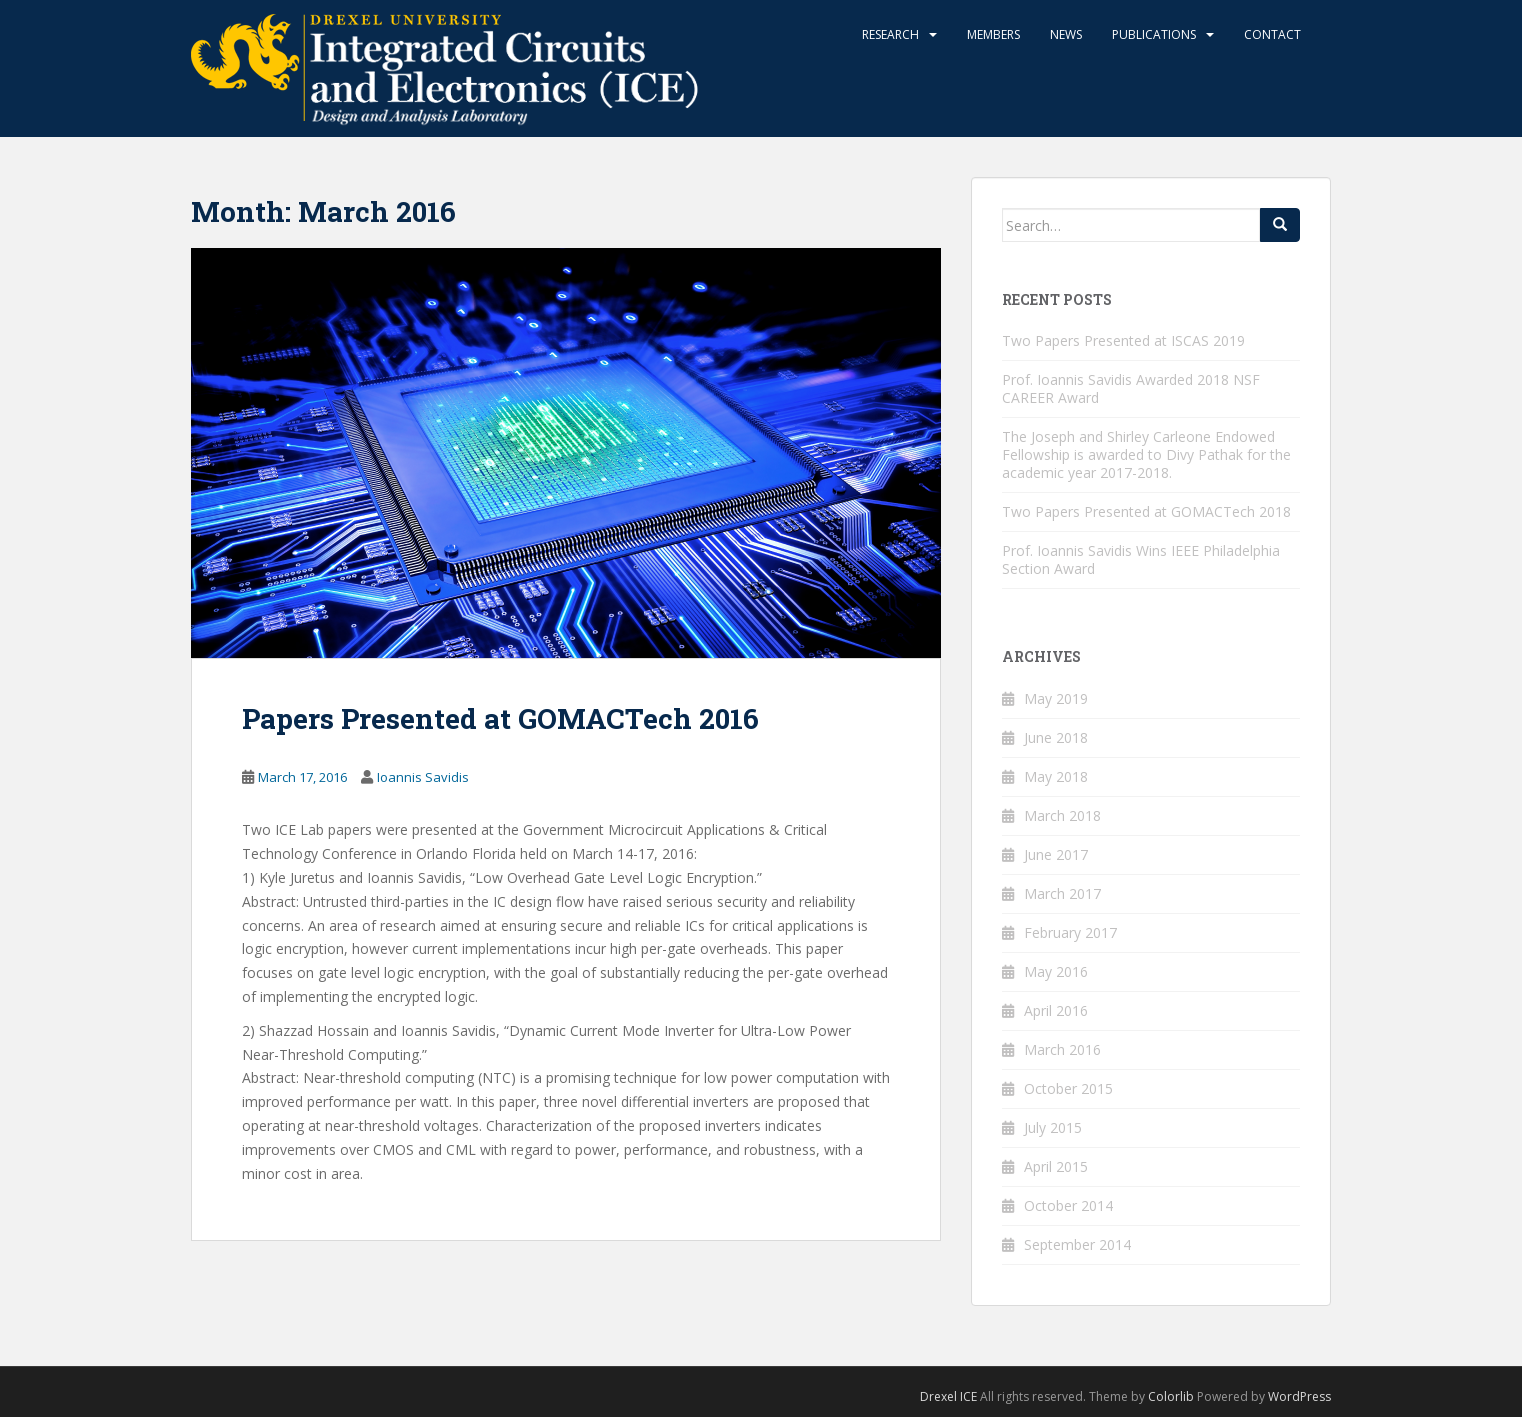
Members (993, 34)
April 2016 (1056, 1010)
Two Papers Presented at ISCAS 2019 (1123, 340)
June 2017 (1056, 854)
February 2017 (1070, 932)
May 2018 (1056, 776)
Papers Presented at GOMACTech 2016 (500, 718)
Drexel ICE (948, 1396)
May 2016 (1056, 971)
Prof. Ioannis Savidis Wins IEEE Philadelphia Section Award (1141, 559)
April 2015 (1056, 1166)
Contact (1272, 34)
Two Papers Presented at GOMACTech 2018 (1146, 511)
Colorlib (1171, 1396)
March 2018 (1062, 815)
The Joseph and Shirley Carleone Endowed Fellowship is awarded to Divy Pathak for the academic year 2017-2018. (1146, 454)
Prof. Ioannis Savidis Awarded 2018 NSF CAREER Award (1131, 388)
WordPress (1299, 1396)
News (1066, 34)
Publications (1154, 34)
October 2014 (1068, 1205)
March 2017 (1062, 893)
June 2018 (1056, 737)
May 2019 (1056, 698)
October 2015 (1068, 1088)
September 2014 (1077, 1244)
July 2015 (1053, 1127)
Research (890, 34)
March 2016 (1062, 1049)
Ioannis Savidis (423, 777)
